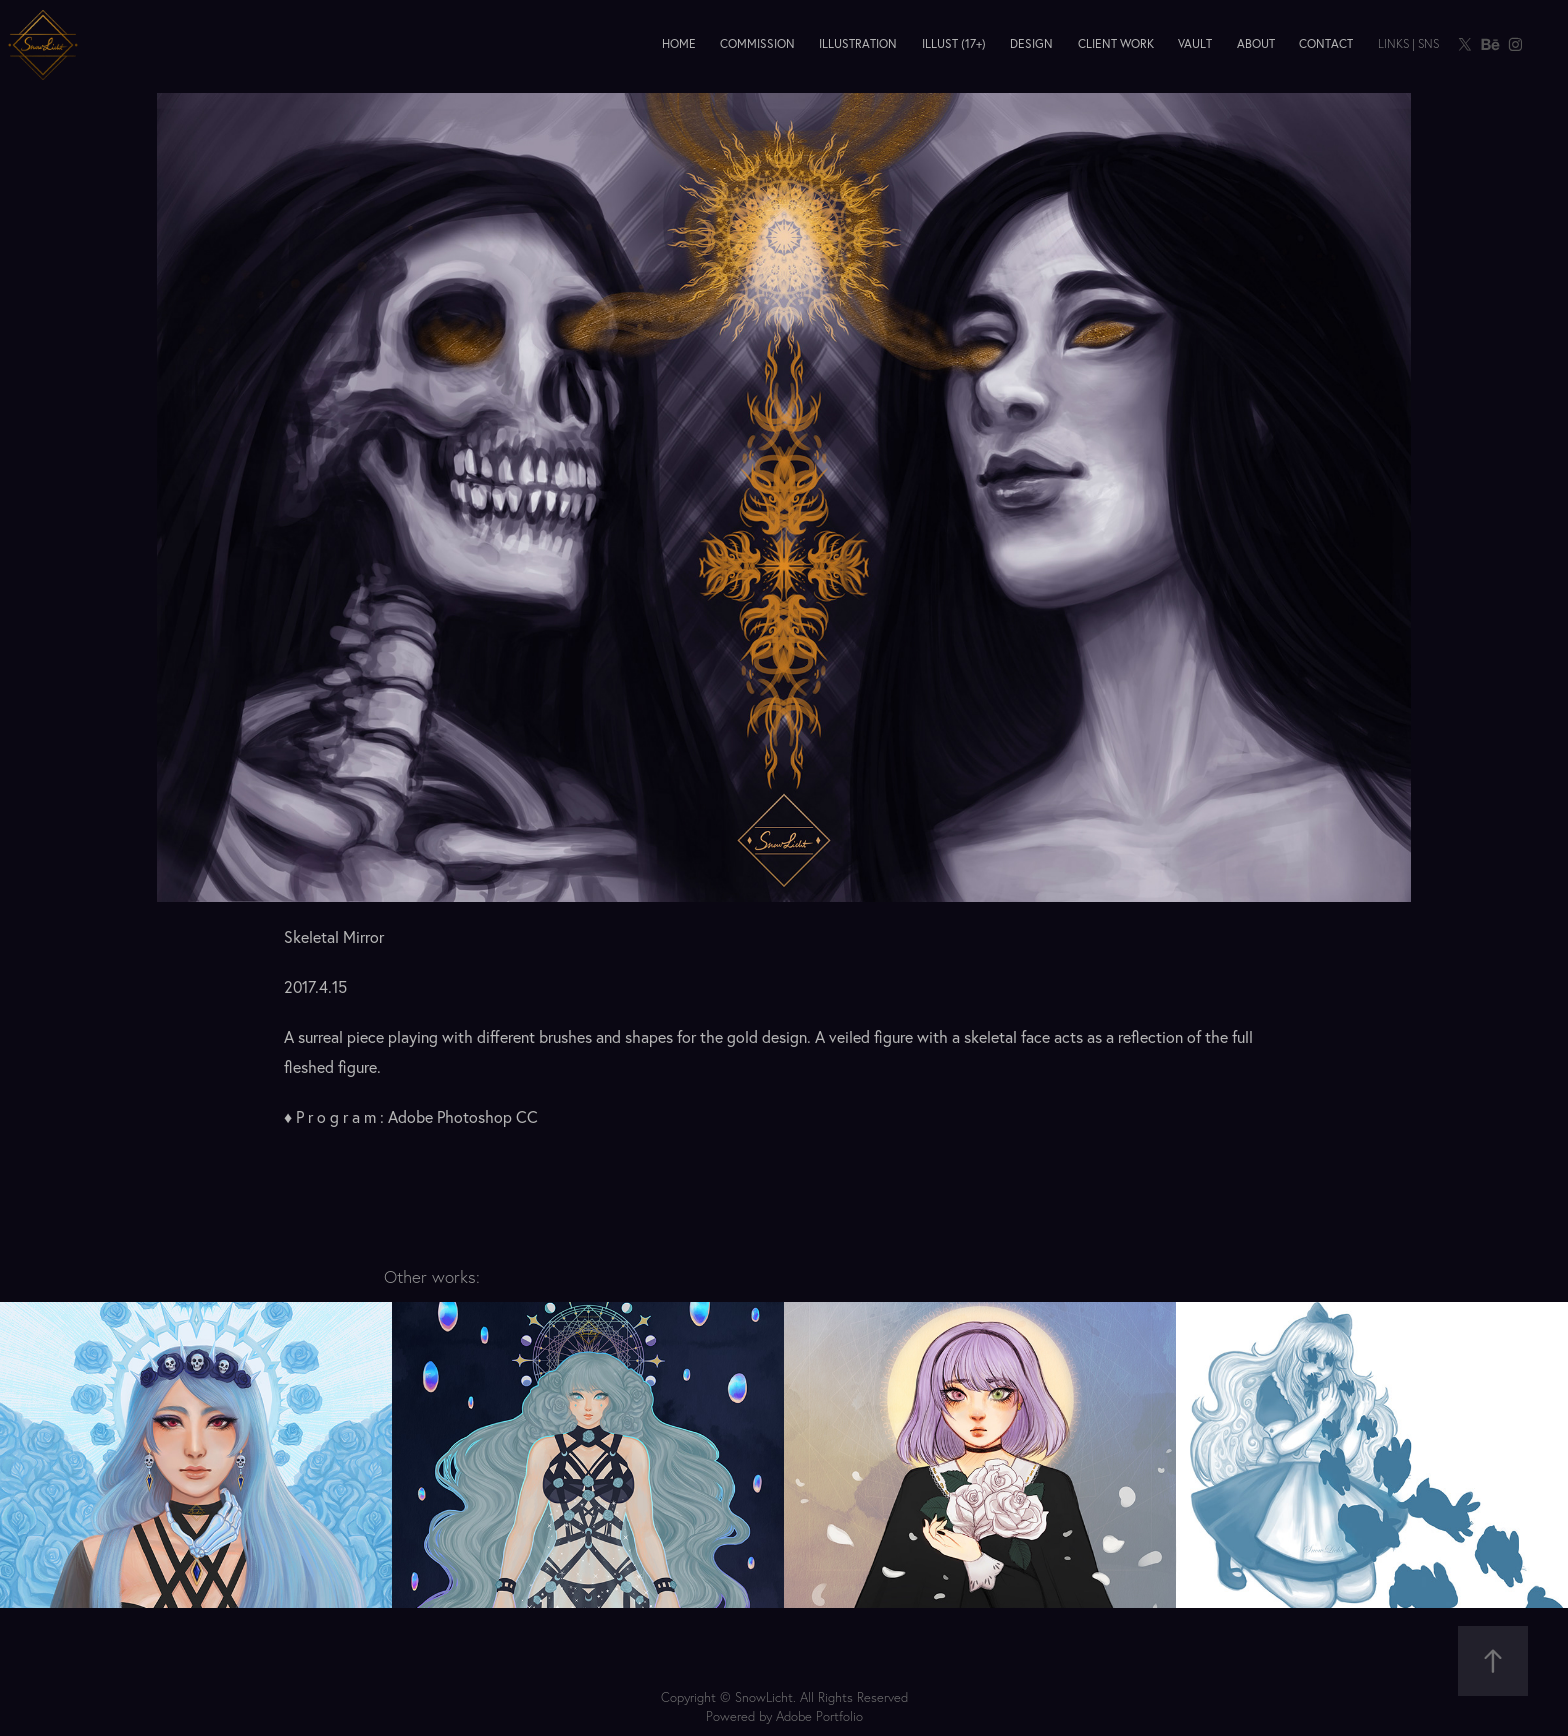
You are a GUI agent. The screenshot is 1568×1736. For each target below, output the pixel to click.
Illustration (858, 43)
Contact (1326, 43)
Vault (1195, 43)
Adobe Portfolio (819, 1716)
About (1256, 43)
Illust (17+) (954, 43)
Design (1031, 43)
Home (679, 43)
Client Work (1116, 43)
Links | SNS (1408, 43)
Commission (757, 43)
